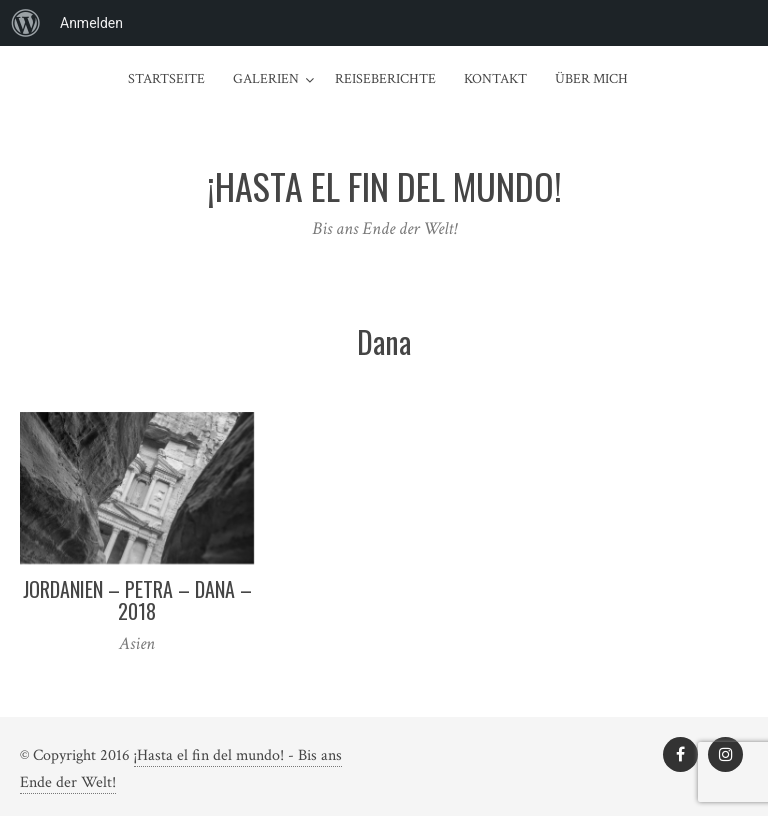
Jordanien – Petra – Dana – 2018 (137, 600)
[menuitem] (26, 23)
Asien (137, 643)
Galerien (266, 79)
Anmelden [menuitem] (91, 23)
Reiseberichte (385, 79)
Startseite (166, 79)
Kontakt (495, 79)
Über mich (591, 79)
